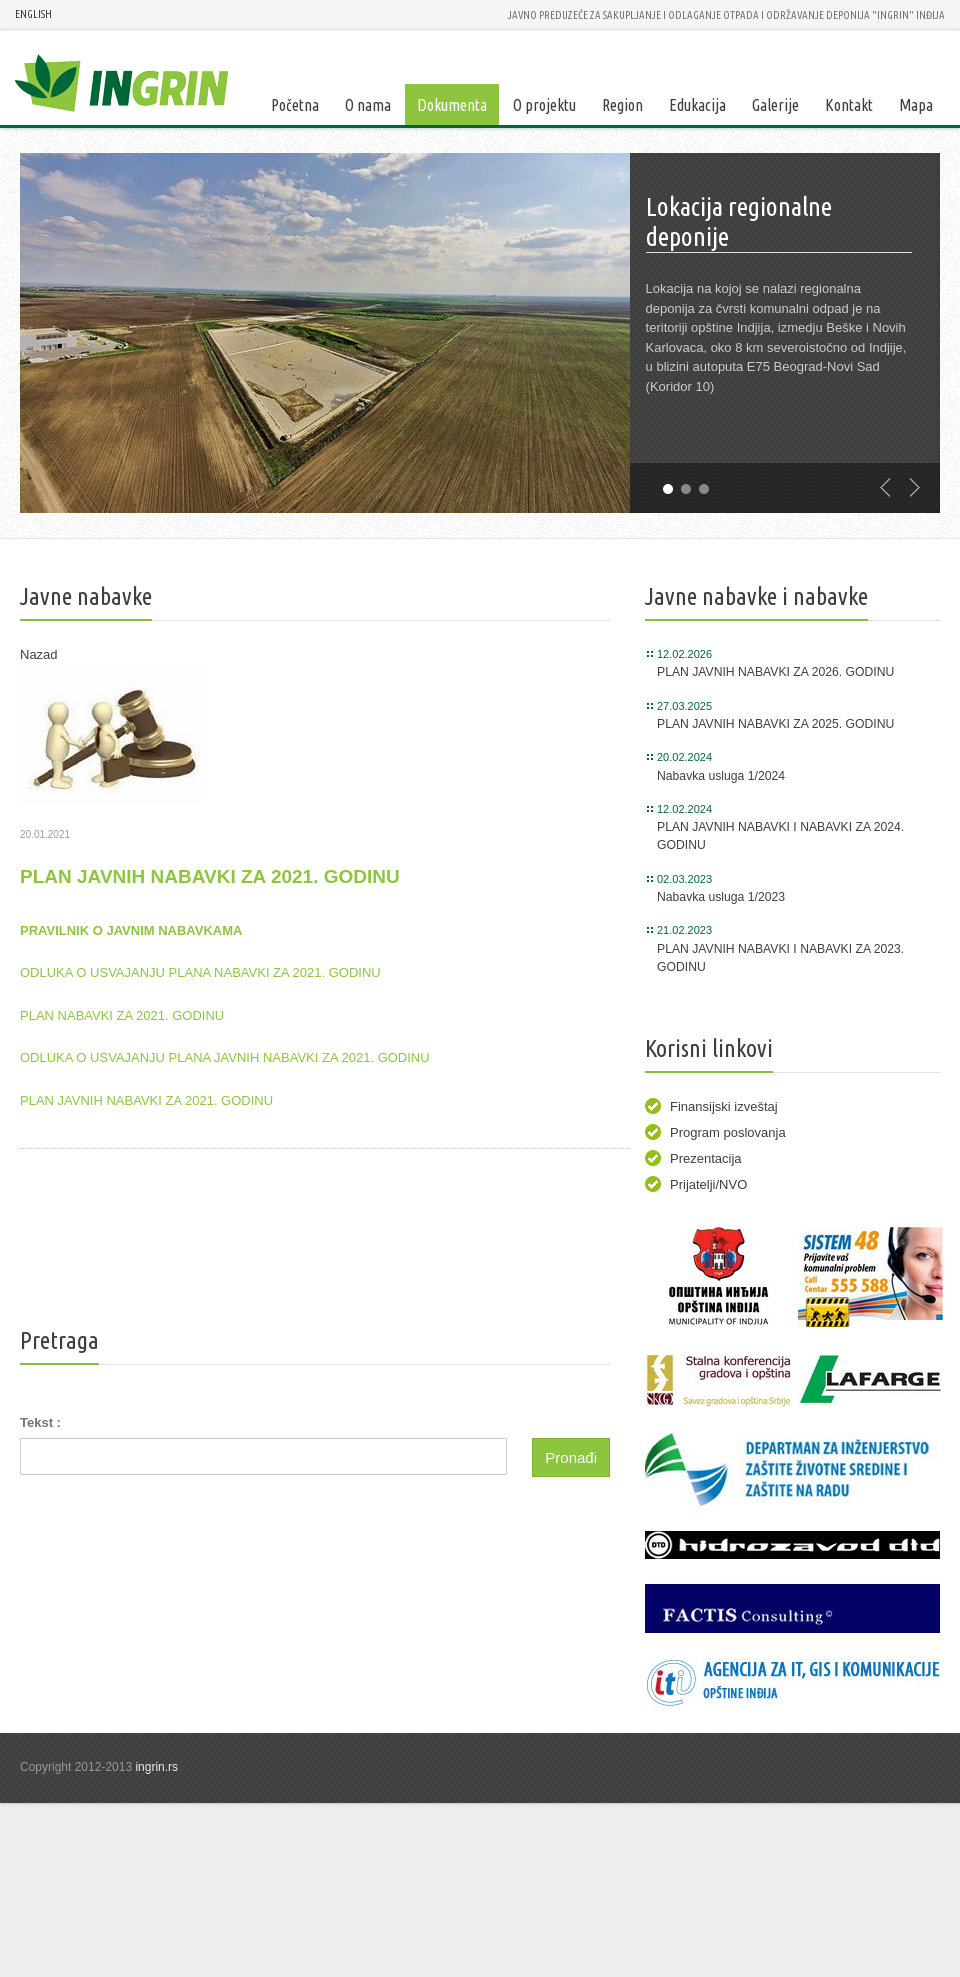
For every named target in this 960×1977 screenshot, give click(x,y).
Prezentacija (706, 1158)
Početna (295, 105)
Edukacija (697, 105)
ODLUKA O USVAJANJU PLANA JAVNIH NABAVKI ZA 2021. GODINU (225, 1057)
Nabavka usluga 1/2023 (721, 897)
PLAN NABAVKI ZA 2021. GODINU (122, 1015)
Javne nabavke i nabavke (756, 596)
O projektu (544, 105)
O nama (368, 105)
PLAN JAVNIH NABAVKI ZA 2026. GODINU (775, 672)
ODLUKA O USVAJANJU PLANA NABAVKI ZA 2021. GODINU (200, 972)
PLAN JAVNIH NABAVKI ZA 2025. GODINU (775, 724)
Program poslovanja (728, 1132)
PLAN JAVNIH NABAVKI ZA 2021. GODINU (146, 1100)
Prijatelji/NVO (708, 1184)
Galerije (775, 105)
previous (885, 488)
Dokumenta (452, 105)
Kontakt (849, 105)
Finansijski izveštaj (724, 1106)
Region (622, 105)
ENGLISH (33, 14)
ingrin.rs (156, 1767)
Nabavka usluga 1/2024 (721, 776)
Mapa (916, 105)
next (915, 488)
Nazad (39, 654)
